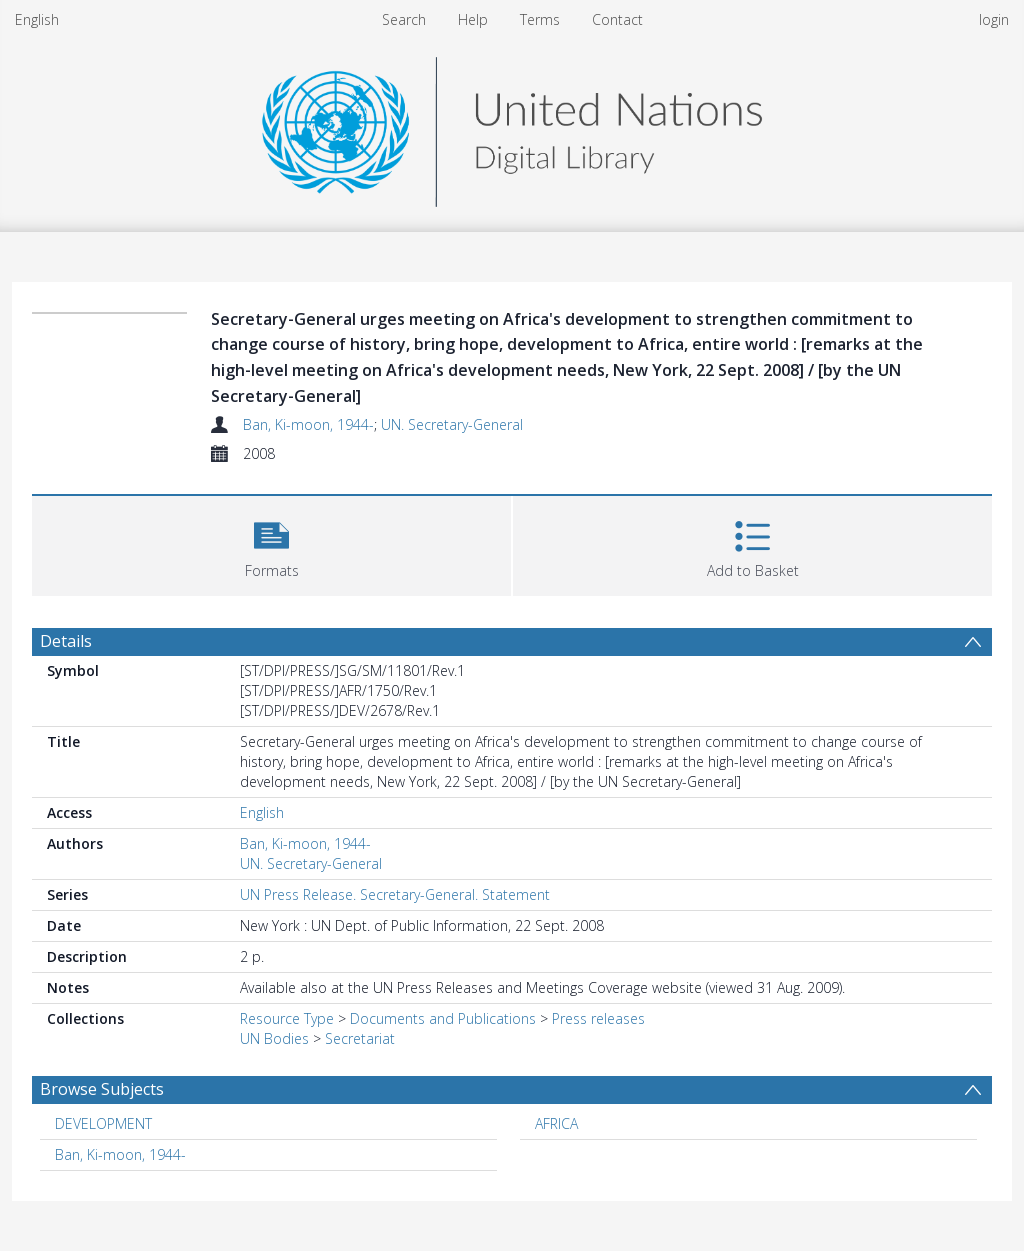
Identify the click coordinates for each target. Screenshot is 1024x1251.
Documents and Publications (443, 1018)
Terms (540, 19)
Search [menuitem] (404, 19)
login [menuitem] (994, 19)
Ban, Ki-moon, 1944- (308, 424)
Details (66, 641)
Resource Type (287, 1018)
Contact (617, 19)
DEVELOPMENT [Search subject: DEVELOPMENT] (103, 1123)
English (37, 19)
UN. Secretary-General (452, 424)
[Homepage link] (512, 126)
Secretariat (360, 1038)
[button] (271, 543)
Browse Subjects (102, 1089)
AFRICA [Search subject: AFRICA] (556, 1123)
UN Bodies (274, 1038)
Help (473, 19)
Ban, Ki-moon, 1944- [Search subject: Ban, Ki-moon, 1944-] (120, 1154)
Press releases (598, 1018)
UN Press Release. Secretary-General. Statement (395, 894)
